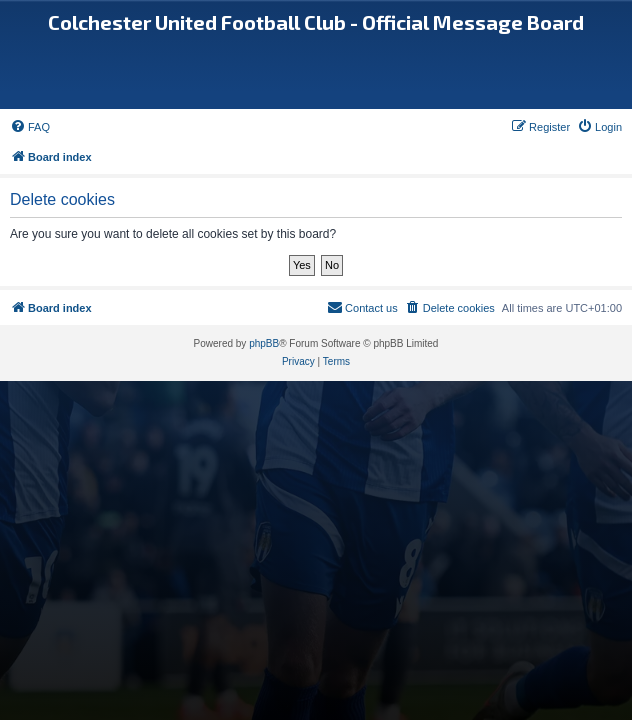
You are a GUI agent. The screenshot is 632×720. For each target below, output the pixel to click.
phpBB (264, 343)
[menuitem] (30, 127)
